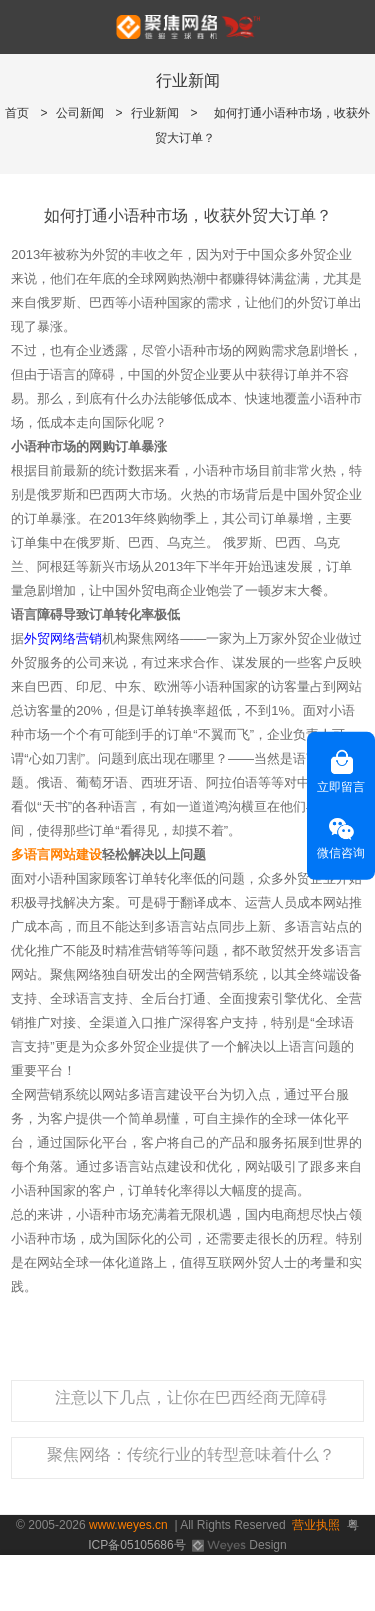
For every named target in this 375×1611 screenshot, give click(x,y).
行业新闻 (155, 113)
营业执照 (316, 1525)
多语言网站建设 (56, 854)
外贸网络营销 (63, 638)
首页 (17, 113)
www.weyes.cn (128, 1525)
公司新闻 (80, 113)
